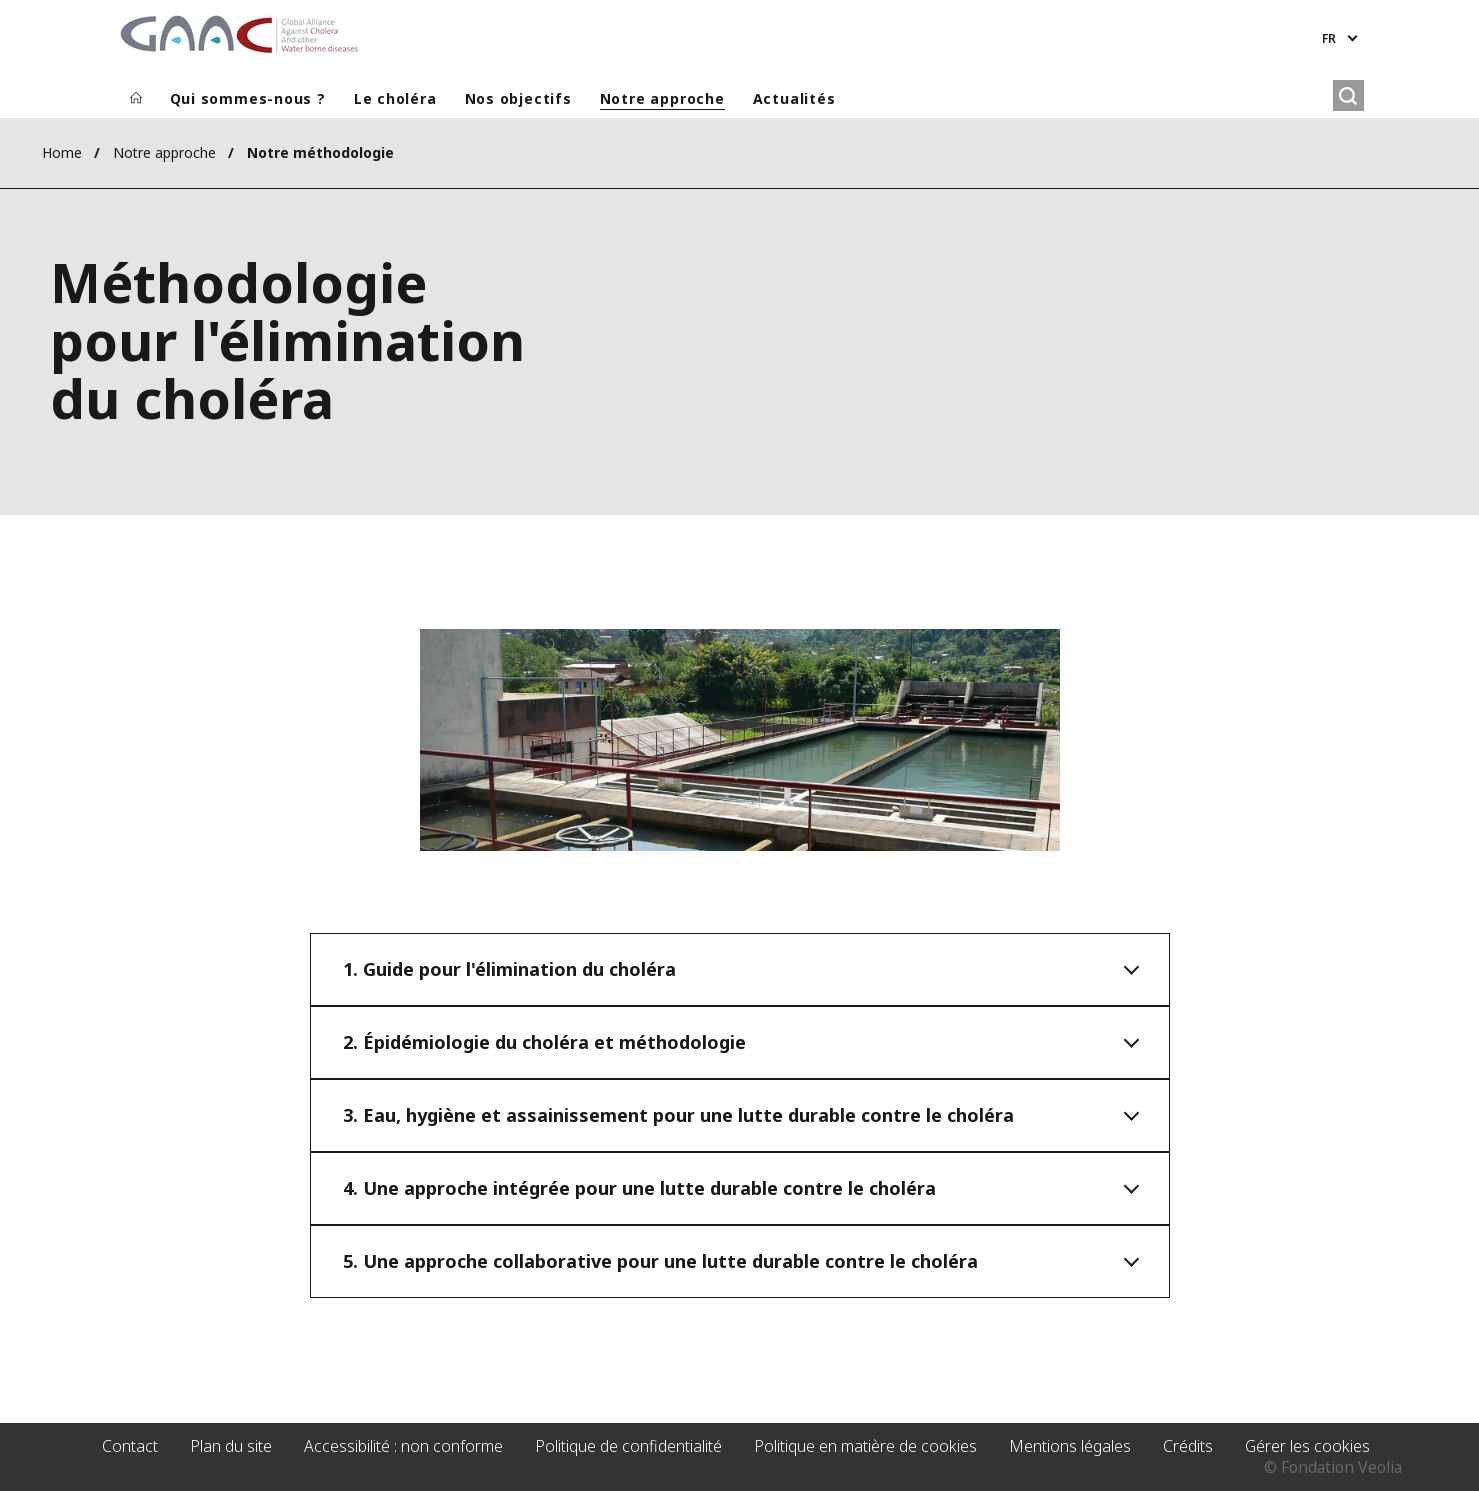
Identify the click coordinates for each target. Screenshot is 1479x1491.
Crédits (1188, 1446)
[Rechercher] (1348, 95)
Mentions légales (1070, 1446)
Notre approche (662, 98)
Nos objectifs (518, 98)
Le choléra (395, 98)
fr (1329, 38)
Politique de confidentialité (628, 1446)
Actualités (794, 98)
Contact (130, 1446)
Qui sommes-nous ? (248, 98)
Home (62, 152)
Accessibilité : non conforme (403, 1446)
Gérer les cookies (1307, 1446)
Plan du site (231, 1446)
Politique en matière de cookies (865, 1446)
